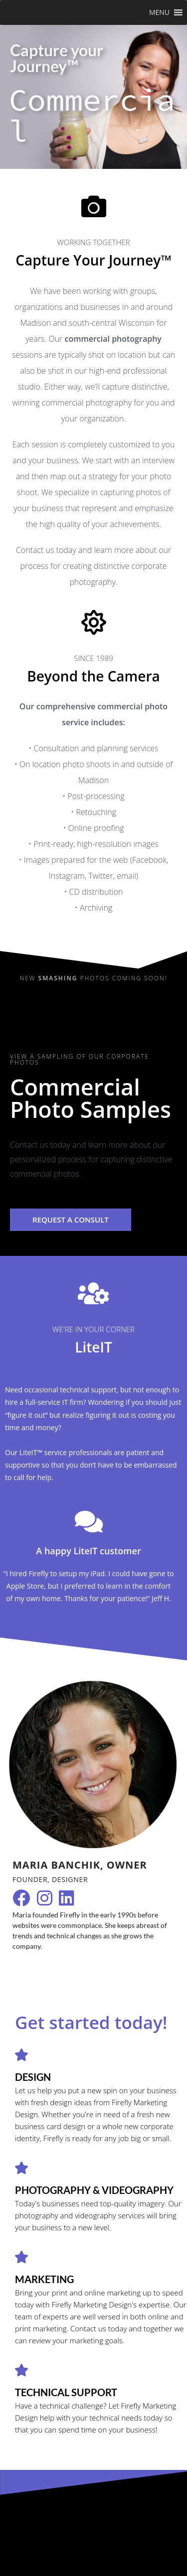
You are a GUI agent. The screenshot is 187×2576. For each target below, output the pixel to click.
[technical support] (21, 2370)
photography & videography (94, 2190)
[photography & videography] (21, 2168)
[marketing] (21, 2257)
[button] (159, 12)
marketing (44, 2279)
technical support (66, 2392)
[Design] (21, 2054)
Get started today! (91, 2022)
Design (33, 2077)
